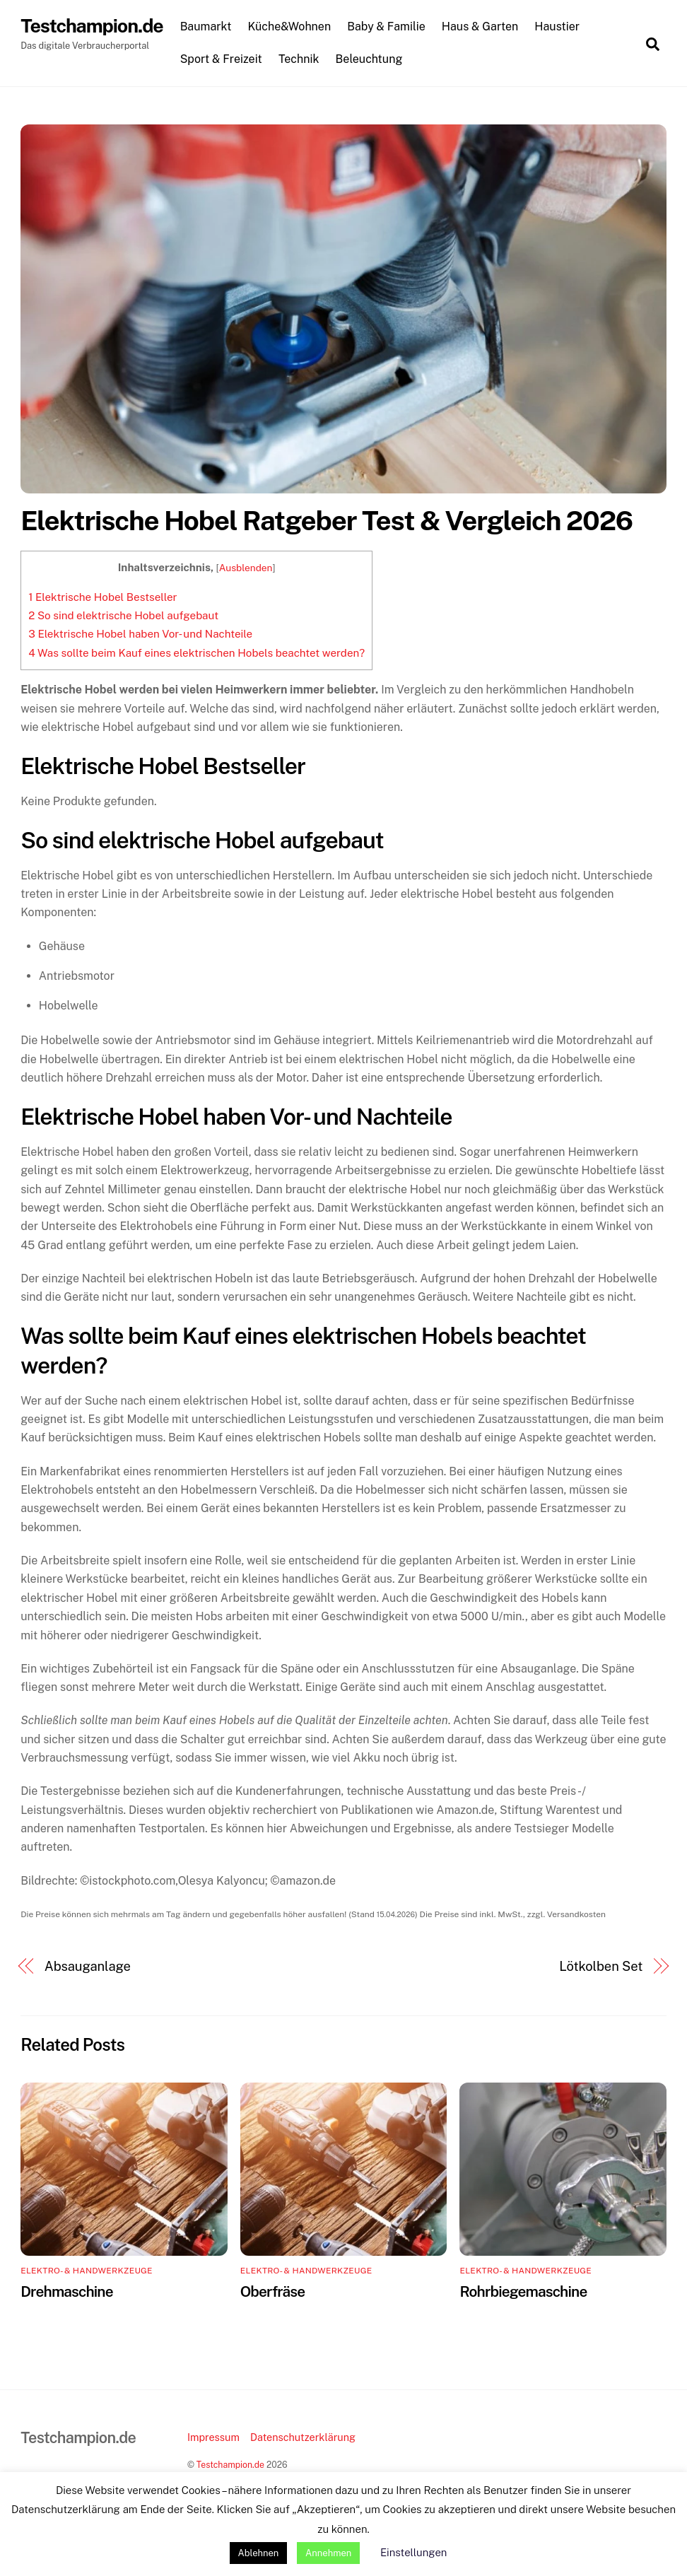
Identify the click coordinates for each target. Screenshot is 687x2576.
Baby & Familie (389, 27)
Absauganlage (88, 1967)
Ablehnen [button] (258, 2553)
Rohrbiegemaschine (523, 2292)
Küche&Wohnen (292, 27)
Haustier (559, 27)
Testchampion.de (230, 2465)
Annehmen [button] (328, 2553)
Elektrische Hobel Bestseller (102, 598)
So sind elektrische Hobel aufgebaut (123, 616)
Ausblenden (246, 568)
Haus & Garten (483, 27)
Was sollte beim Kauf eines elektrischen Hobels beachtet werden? (196, 654)
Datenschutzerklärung (303, 2438)
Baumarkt (208, 27)
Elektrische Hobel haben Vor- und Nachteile (140, 634)
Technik (301, 59)
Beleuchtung (371, 59)
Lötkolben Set (600, 1967)
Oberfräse (272, 2292)
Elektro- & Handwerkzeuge (86, 2271)
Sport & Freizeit (223, 59)
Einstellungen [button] (413, 2552)
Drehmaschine (66, 2292)
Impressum (213, 2438)
